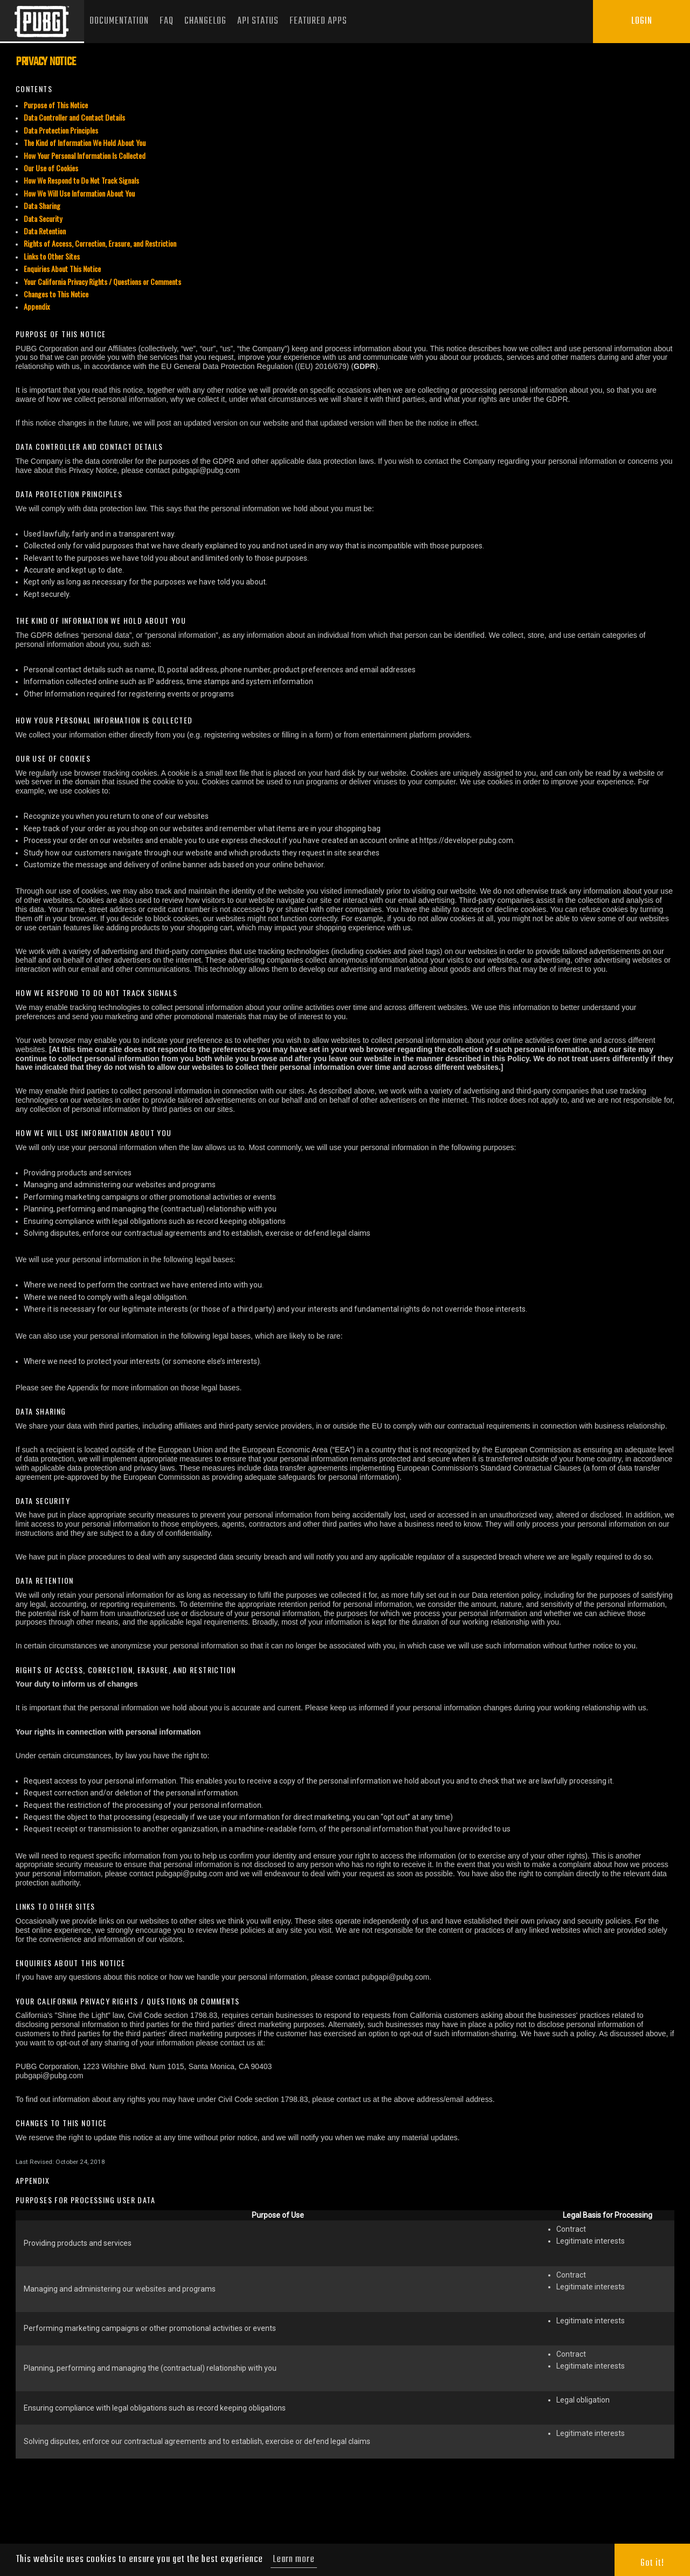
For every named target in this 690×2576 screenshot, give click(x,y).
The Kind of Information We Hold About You (85, 142)
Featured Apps (318, 21)
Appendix (37, 306)
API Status (258, 21)
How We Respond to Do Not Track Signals (81, 180)
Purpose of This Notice (56, 104)
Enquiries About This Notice (62, 268)
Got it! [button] (652, 2563)
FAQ (167, 21)
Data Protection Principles (61, 130)
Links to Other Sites (52, 256)
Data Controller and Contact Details (74, 117)
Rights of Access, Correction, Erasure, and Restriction (100, 243)
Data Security (43, 218)
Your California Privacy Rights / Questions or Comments (102, 281)
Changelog (205, 21)
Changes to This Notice (56, 294)
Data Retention (45, 230)
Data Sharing (42, 205)
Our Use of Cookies (51, 167)
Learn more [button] (294, 2559)
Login (641, 21)
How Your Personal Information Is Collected (85, 155)
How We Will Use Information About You (79, 193)
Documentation (119, 21)
